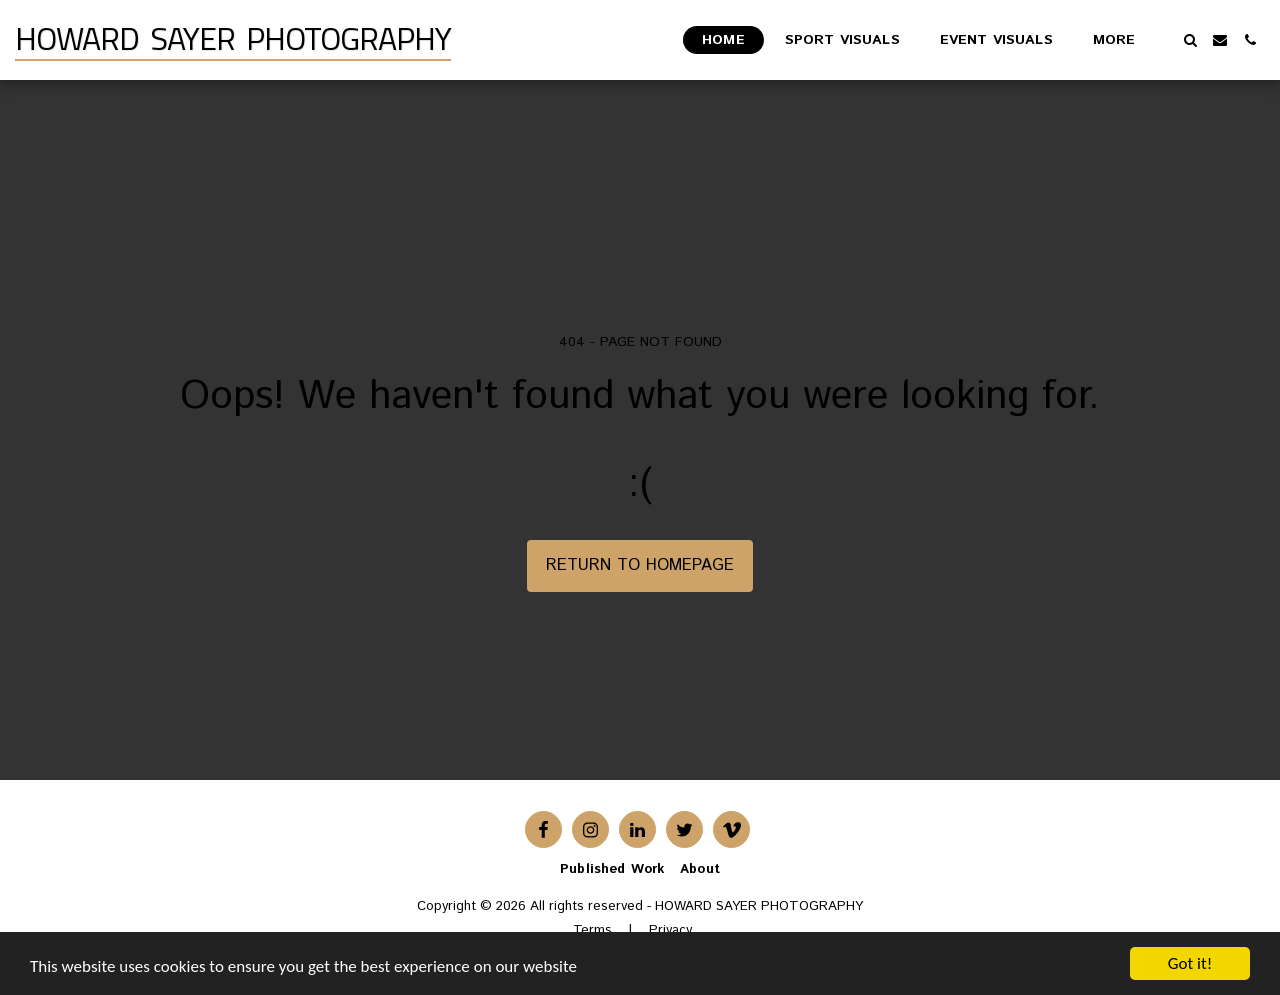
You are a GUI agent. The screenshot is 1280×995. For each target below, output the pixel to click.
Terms (592, 930)
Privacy (670, 930)
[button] (1190, 40)
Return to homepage (640, 565)
